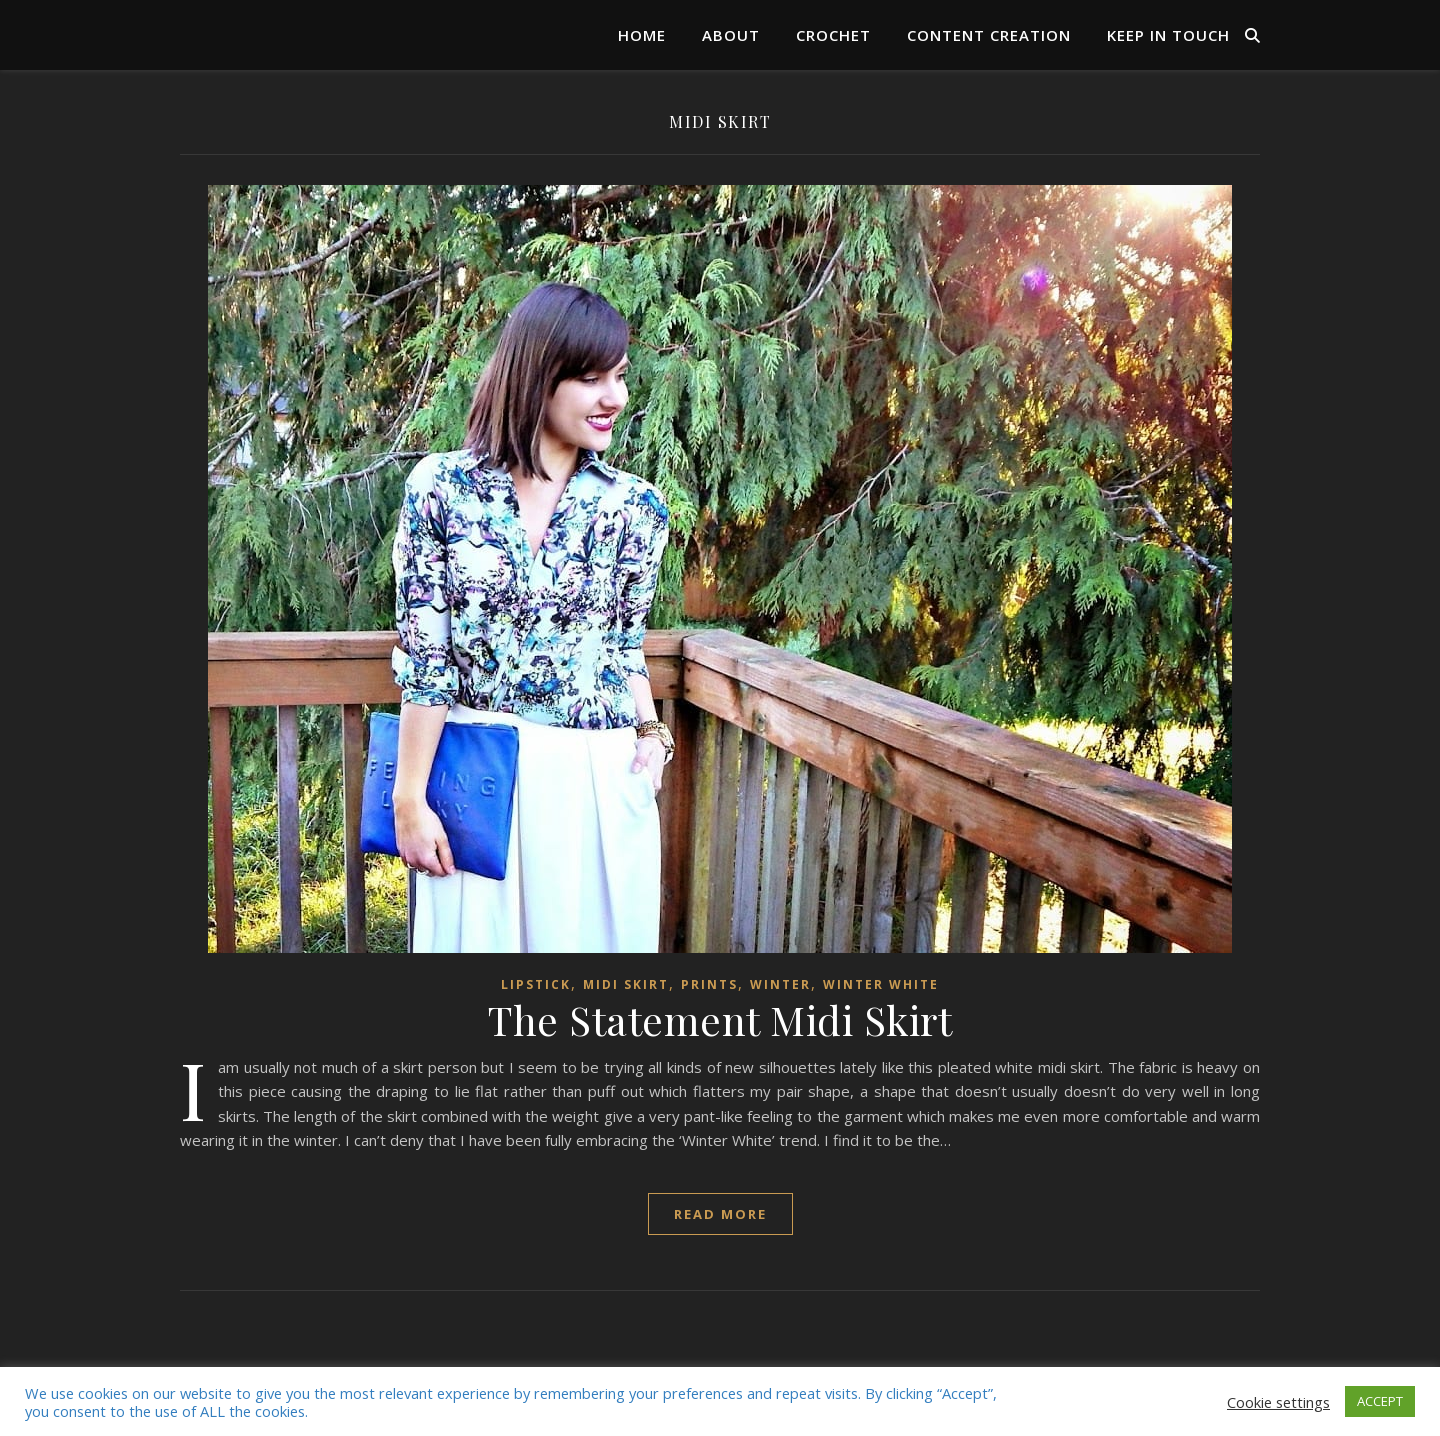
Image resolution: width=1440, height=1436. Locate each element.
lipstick (536, 984)
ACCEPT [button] (1380, 1401)
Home (642, 35)
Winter (780, 984)
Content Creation (989, 35)
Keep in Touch (1168, 35)
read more (720, 1214)
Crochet (833, 35)
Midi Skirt (626, 984)
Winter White (881, 984)
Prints (709, 984)
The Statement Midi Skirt (720, 1019)
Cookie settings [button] (1278, 1402)
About (731, 35)
